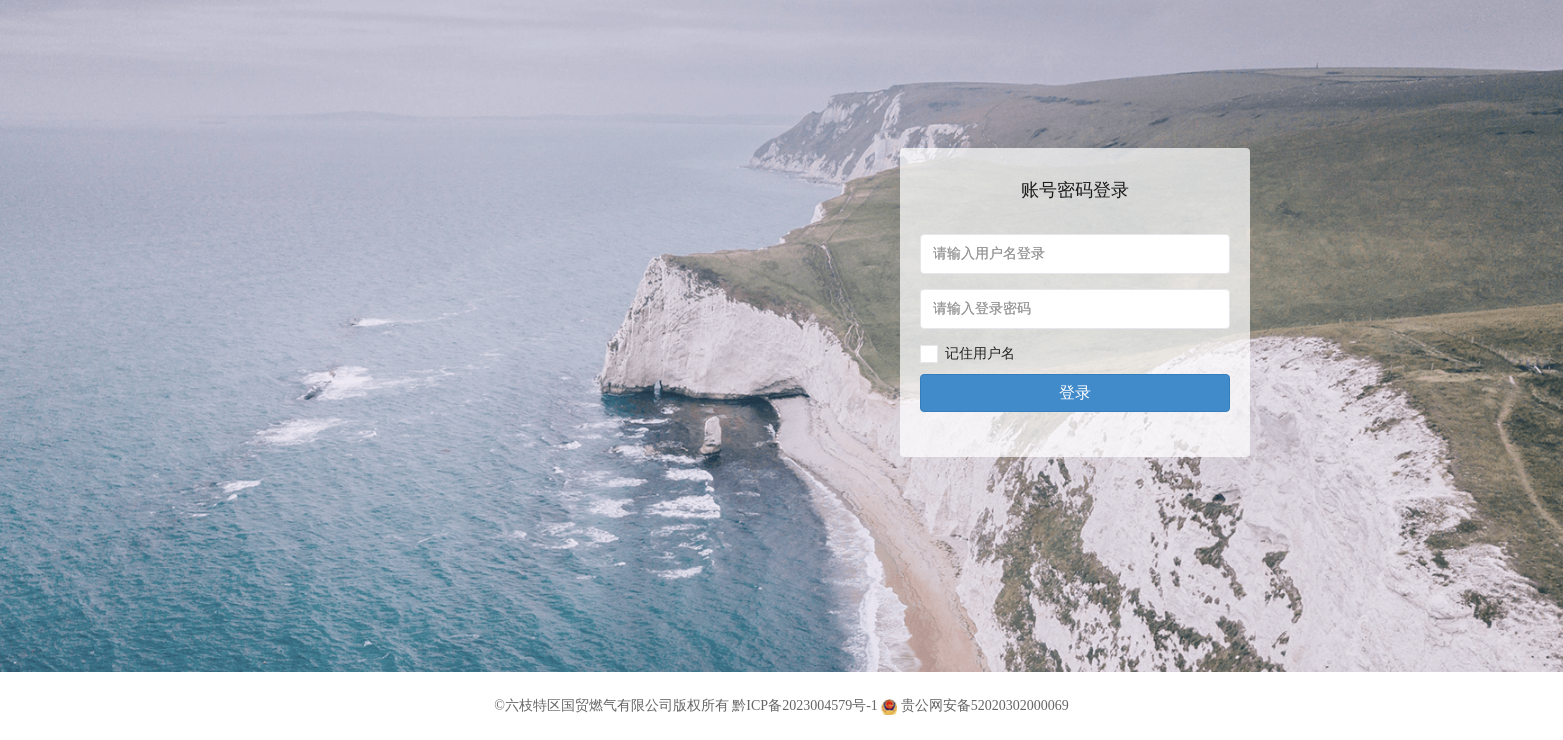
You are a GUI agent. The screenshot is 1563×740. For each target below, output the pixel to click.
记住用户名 (980, 353)
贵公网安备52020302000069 (975, 705)
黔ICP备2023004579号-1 (804, 705)
